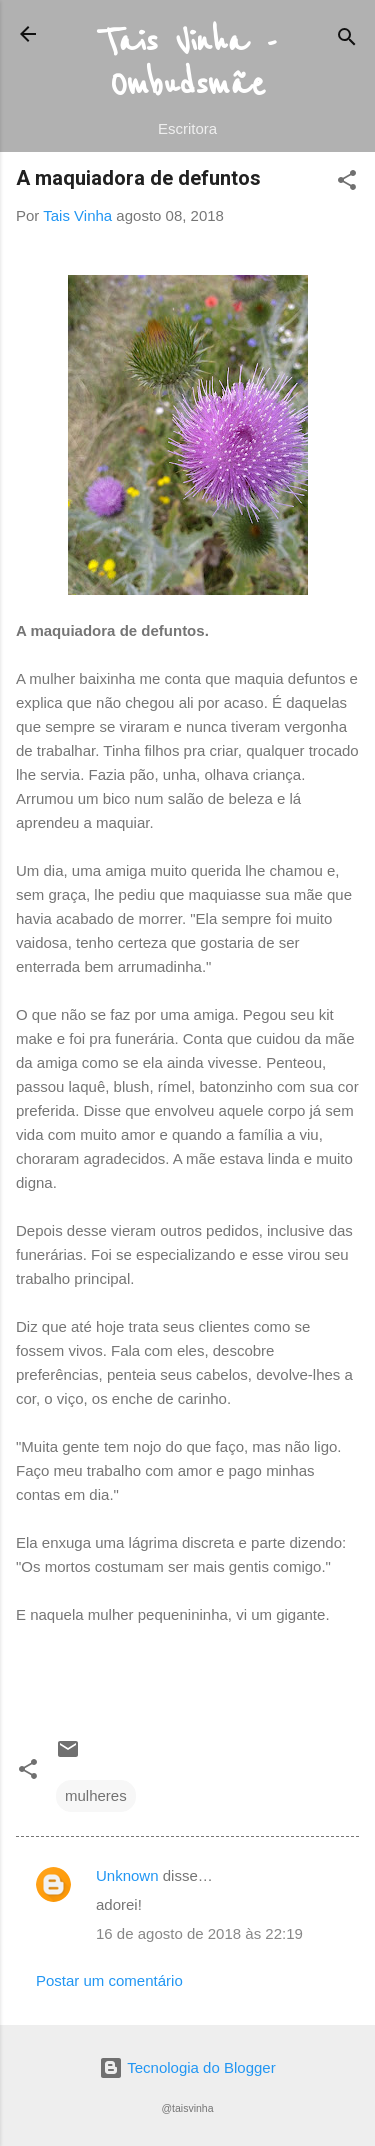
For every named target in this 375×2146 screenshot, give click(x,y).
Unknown (127, 1875)
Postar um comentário (109, 1980)
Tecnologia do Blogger (187, 2067)
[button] (347, 183)
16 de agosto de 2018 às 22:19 (199, 1933)
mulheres (96, 1795)
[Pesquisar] (347, 40)
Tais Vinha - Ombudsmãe (188, 64)
